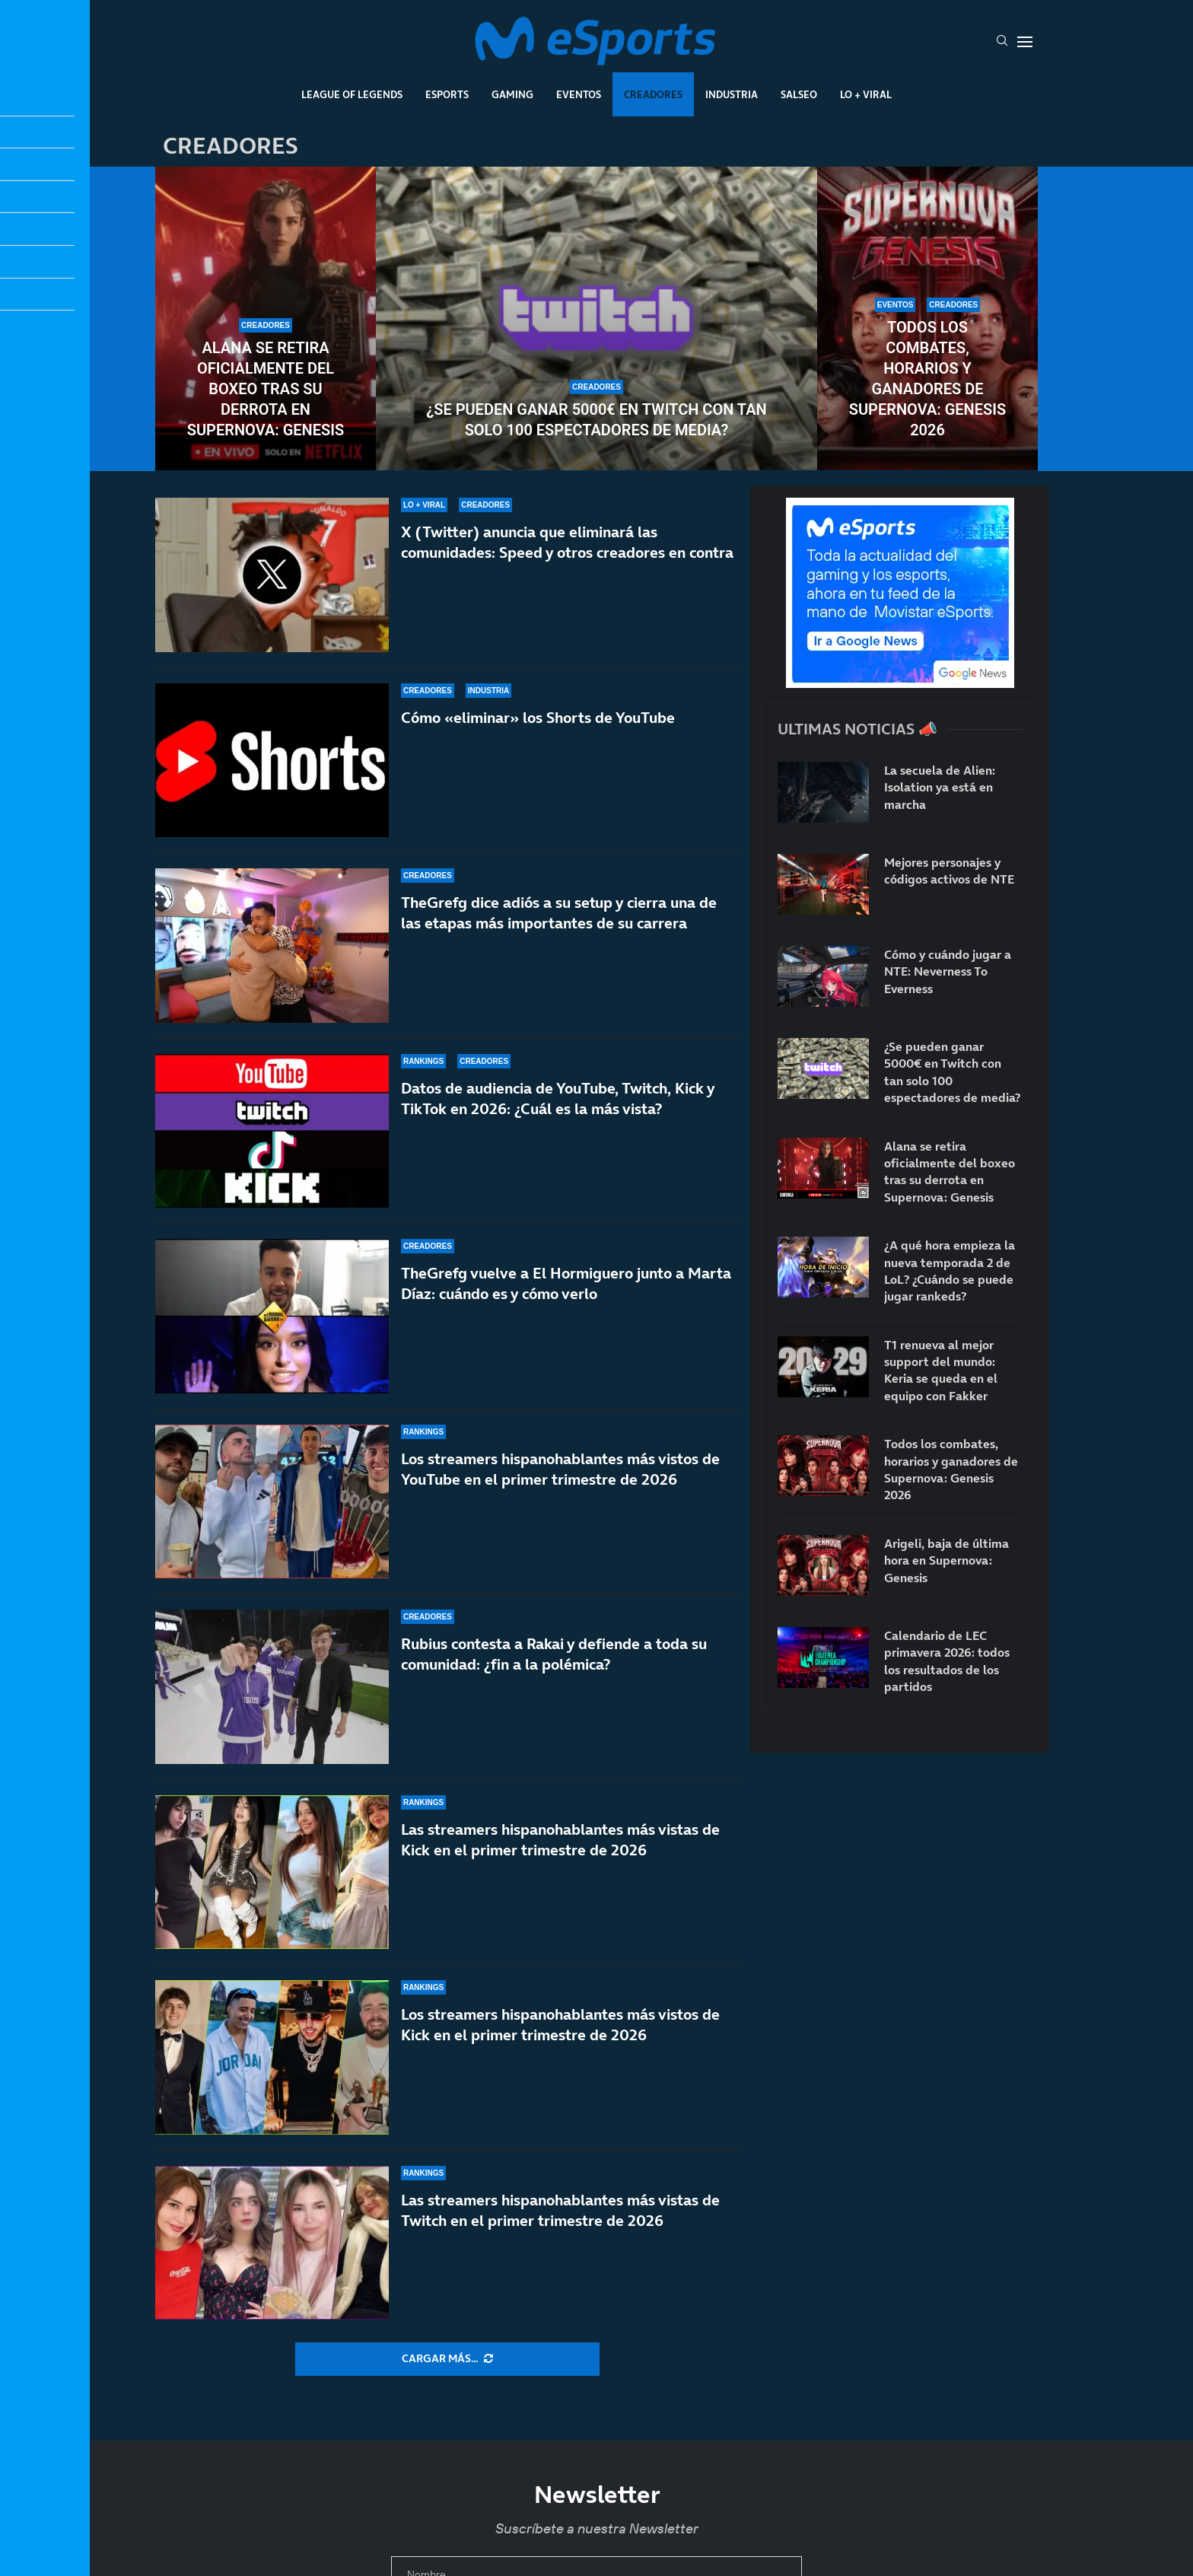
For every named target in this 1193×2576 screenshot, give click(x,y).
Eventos (578, 94)
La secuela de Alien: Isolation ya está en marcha (939, 787)
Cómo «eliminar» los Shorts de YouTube (538, 717)
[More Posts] (447, 2359)
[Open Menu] (1024, 41)
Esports (447, 94)
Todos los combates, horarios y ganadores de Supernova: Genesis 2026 (927, 378)
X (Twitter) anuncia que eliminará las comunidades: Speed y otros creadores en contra (567, 542)
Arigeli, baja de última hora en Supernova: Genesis (946, 1560)
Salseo (799, 94)
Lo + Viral (866, 94)
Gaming (512, 94)
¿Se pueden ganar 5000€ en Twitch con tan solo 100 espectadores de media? (596, 419)
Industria (731, 94)
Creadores (653, 94)
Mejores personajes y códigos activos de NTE (949, 870)
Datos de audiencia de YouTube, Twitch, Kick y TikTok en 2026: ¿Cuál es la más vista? (557, 1127)
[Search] (1002, 42)
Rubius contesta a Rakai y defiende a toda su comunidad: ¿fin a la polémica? (554, 1683)
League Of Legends (351, 94)
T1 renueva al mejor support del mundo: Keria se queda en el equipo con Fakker (940, 1370)
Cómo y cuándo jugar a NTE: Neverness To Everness (947, 971)
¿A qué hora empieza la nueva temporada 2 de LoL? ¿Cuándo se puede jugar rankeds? (949, 1270)
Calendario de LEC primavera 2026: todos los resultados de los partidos (947, 1661)
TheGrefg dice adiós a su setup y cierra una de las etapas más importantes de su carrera (559, 920)
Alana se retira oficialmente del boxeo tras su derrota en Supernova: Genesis (265, 389)
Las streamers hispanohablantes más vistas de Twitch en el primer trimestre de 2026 (560, 2210)
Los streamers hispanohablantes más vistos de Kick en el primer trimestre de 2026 (560, 2025)
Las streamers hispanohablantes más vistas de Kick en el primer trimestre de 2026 (560, 1848)
